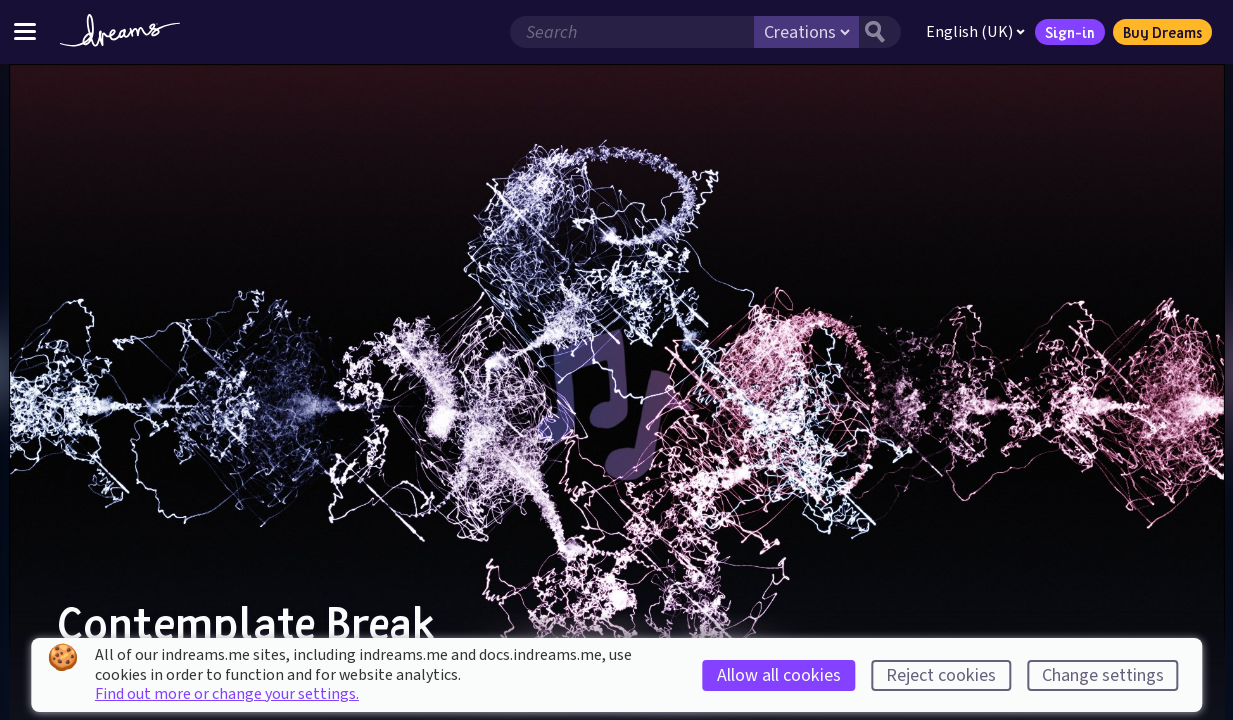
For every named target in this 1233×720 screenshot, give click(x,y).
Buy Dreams (1162, 32)
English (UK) (975, 32)
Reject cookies (941, 675)
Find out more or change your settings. (227, 694)
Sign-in (1070, 32)
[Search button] (880, 32)
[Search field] (632, 32)
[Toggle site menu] (25, 31)
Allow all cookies (779, 675)
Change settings (1103, 675)
